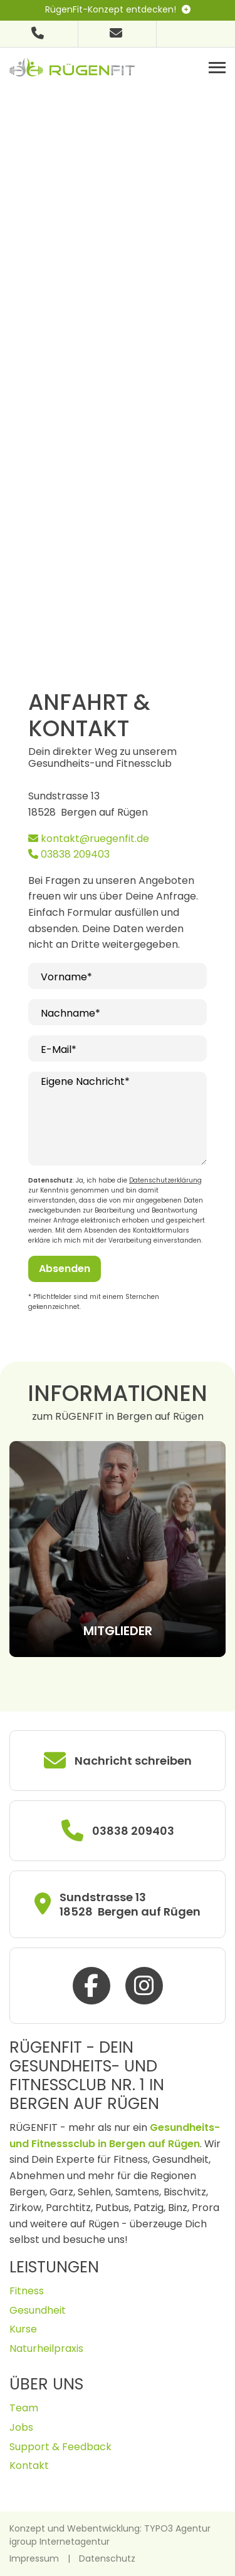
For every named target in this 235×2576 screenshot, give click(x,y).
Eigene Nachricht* (85, 1081)
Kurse (23, 2329)
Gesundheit (37, 2310)
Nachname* (70, 1013)
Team (23, 2408)
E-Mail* (58, 1049)
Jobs (21, 2427)
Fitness (26, 2291)
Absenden (64, 1268)
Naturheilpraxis (46, 2348)
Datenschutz (107, 2558)
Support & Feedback (60, 2447)
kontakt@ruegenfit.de (88, 838)
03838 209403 (69, 854)
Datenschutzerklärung (165, 1180)
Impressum (34, 2558)
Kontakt (29, 2465)
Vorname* (66, 977)
